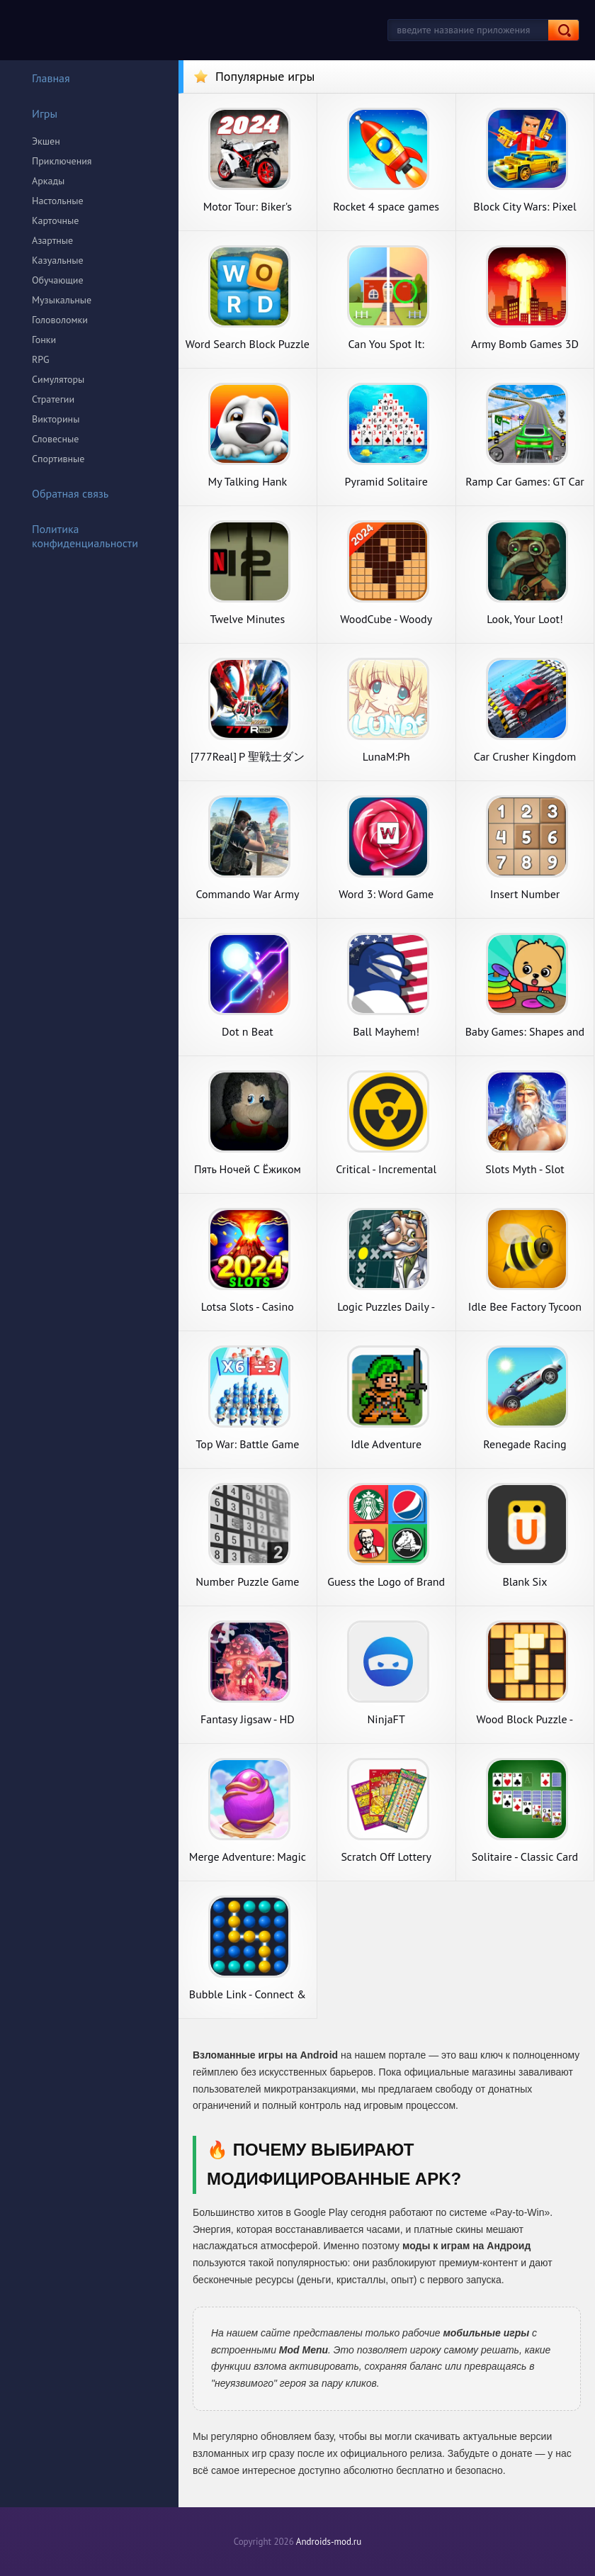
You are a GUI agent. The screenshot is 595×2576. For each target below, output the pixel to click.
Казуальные (58, 260)
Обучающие (58, 280)
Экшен (46, 141)
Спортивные (58, 458)
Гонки (44, 339)
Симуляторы (58, 379)
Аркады (48, 180)
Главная (41, 78)
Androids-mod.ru (328, 2542)
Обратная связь (60, 493)
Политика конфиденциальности (75, 536)
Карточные (55, 220)
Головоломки (60, 319)
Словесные (55, 438)
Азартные (52, 240)
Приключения (62, 161)
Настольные (58, 200)
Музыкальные (61, 299)
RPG (41, 359)
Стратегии (53, 399)
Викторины (55, 419)
